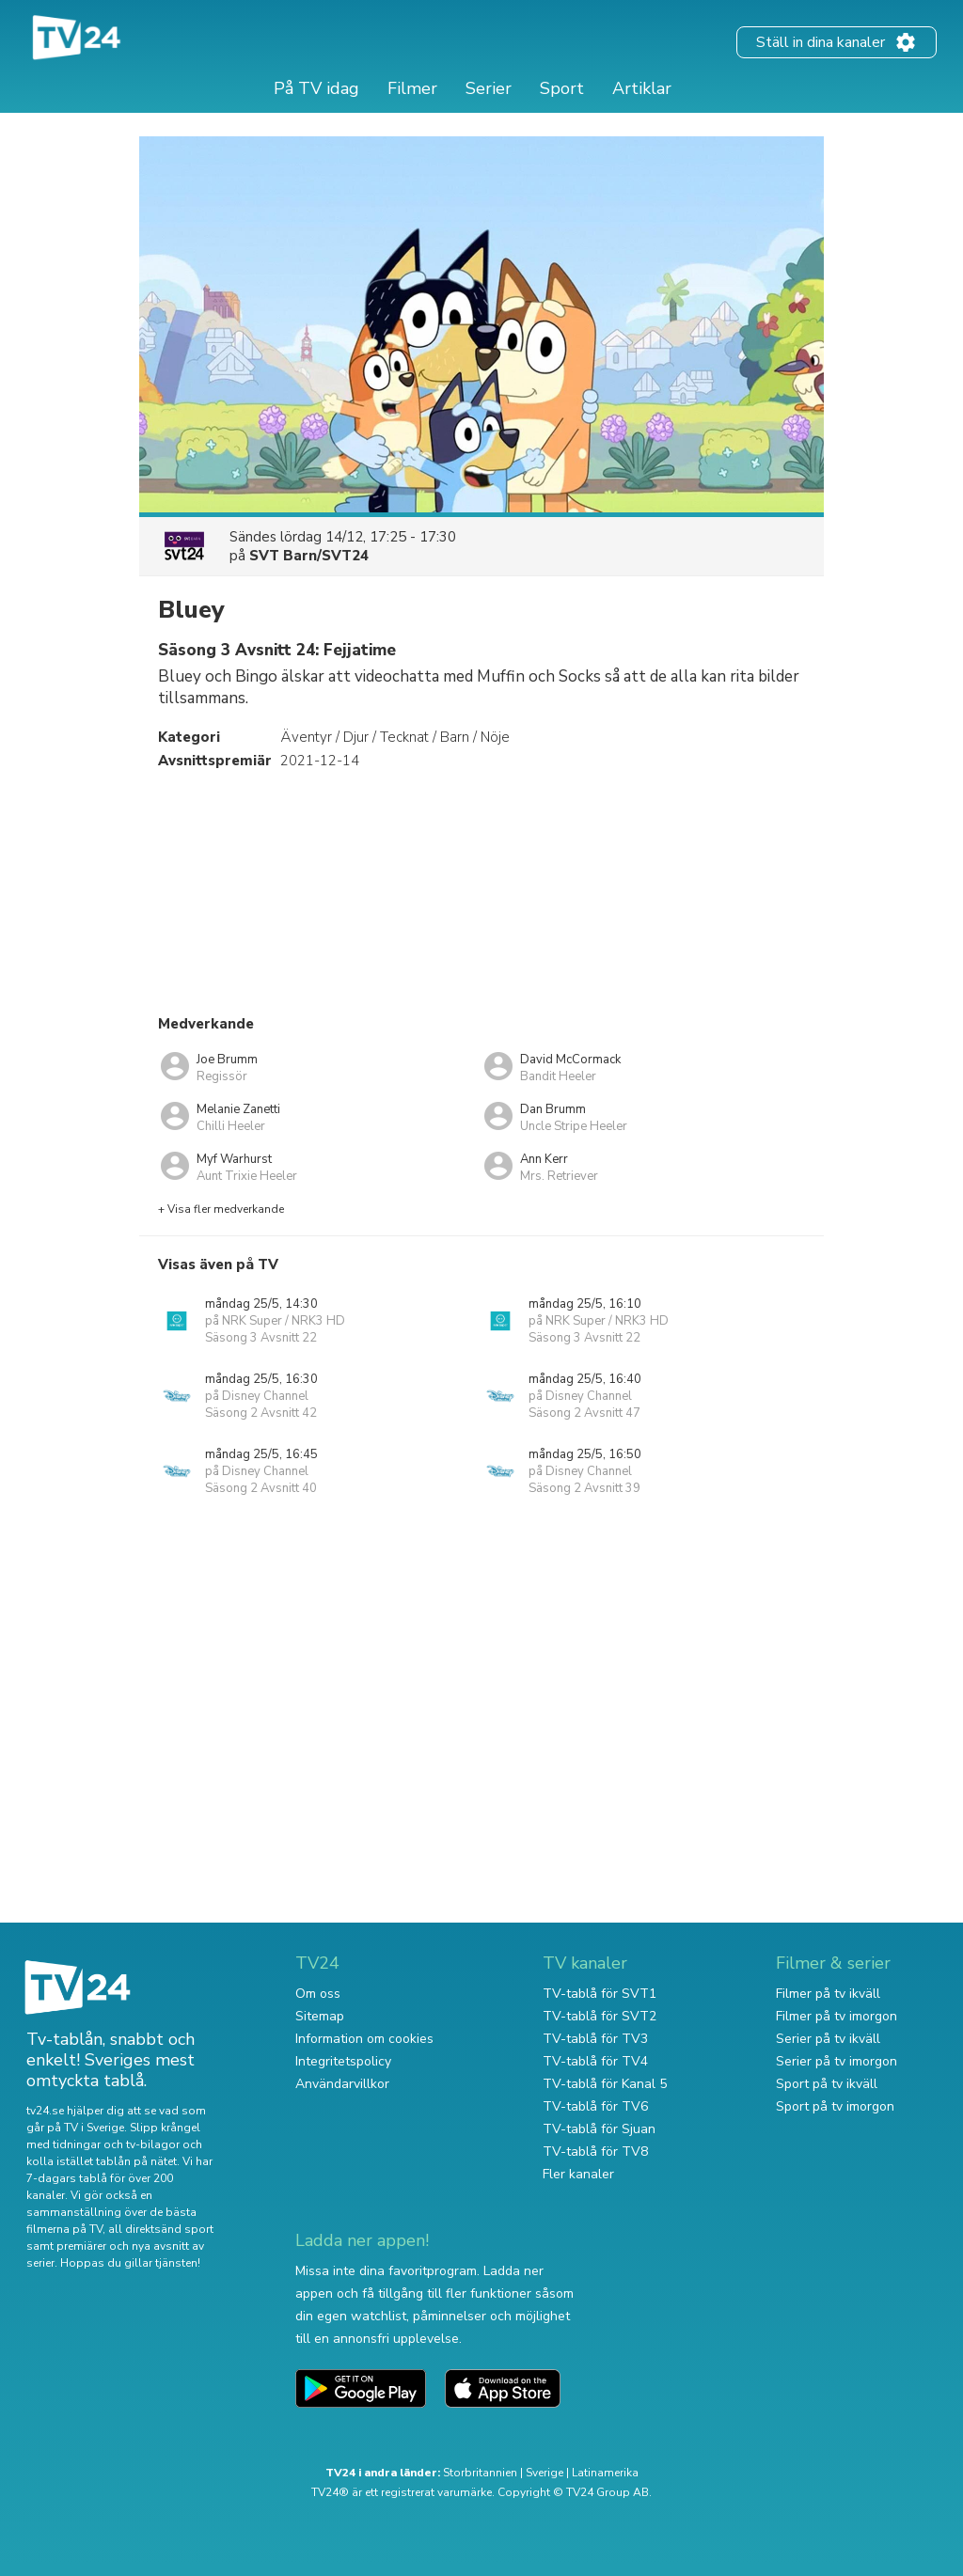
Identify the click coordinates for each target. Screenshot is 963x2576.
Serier (489, 88)
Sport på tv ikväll (826, 2084)
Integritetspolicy (343, 2061)
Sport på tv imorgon (835, 2106)
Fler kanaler (578, 2174)
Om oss (317, 1994)
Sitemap (319, 2016)
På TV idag (316, 88)
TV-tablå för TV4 (595, 2061)
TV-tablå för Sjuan (599, 2129)
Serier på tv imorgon (836, 2061)
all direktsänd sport (160, 2229)
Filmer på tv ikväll (828, 1994)
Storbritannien (480, 2472)
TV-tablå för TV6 (595, 2106)
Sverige (544, 2472)
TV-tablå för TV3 (595, 2039)
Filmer (412, 88)
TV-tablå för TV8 (595, 2151)
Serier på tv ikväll (828, 2039)
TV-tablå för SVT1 (599, 1994)
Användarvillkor (342, 2084)
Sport (562, 88)
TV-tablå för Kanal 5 (605, 2084)
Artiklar (641, 88)
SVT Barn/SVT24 (309, 555)
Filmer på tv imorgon (836, 2016)
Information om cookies (364, 2039)
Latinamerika (605, 2472)
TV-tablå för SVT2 (599, 2016)
